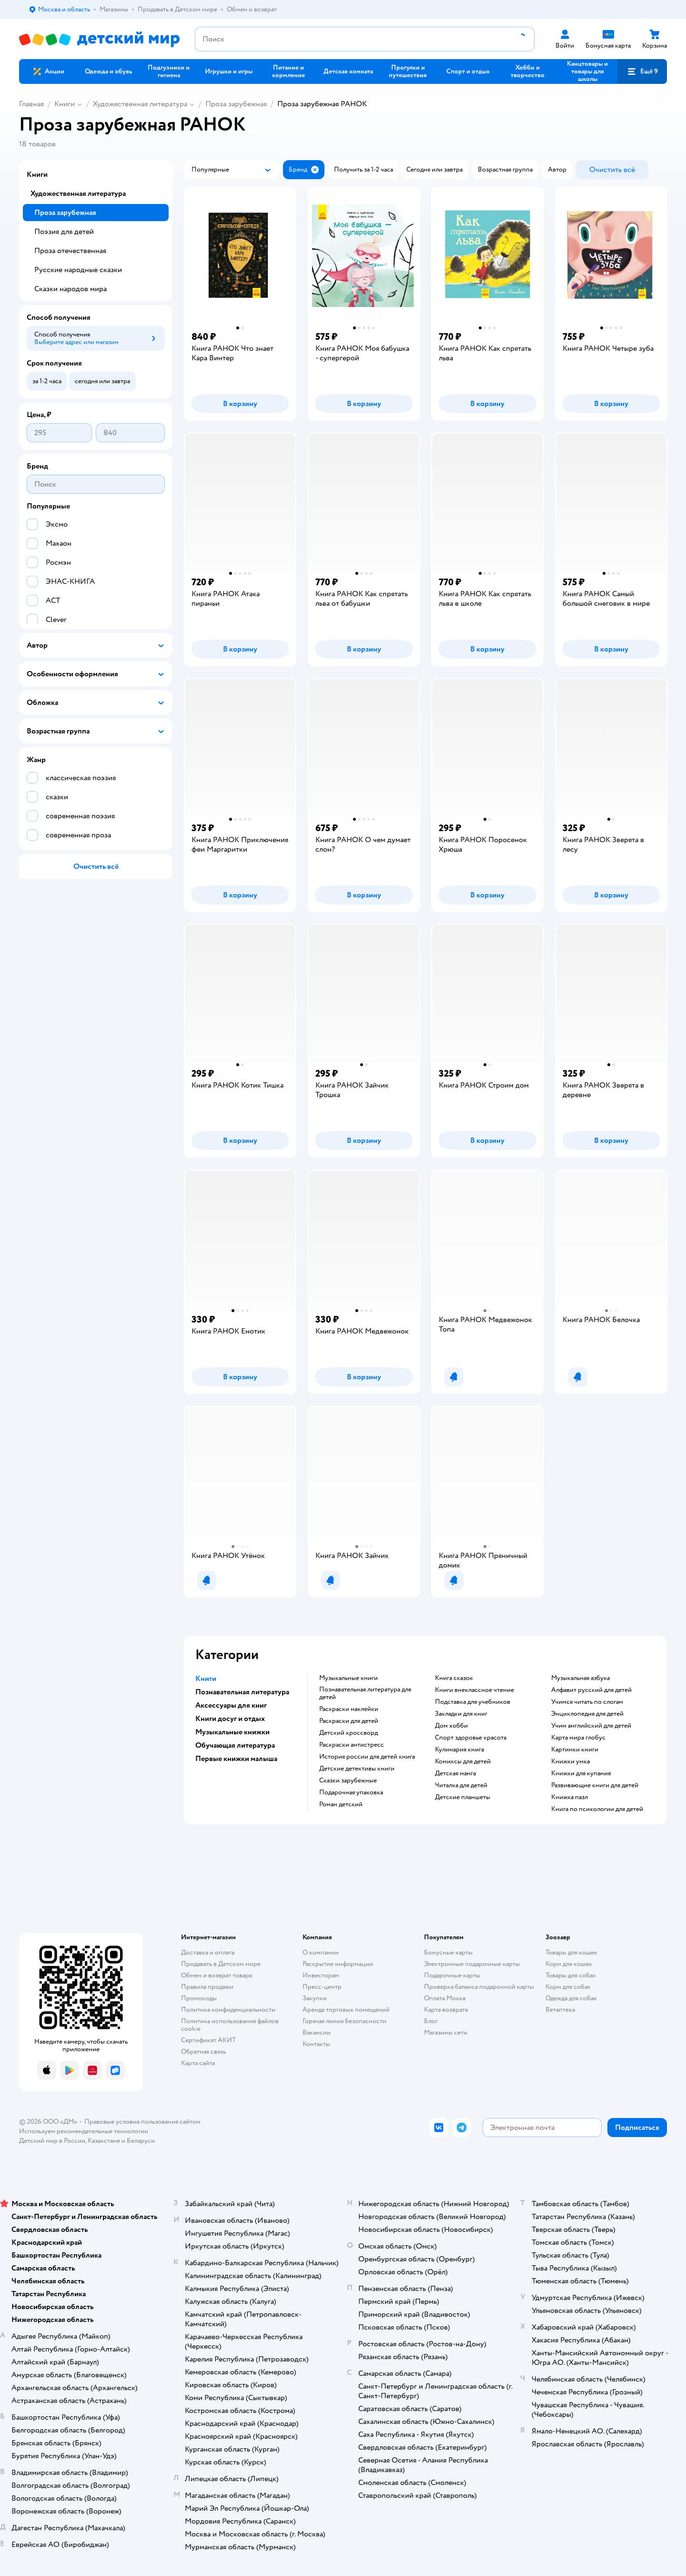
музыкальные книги (348, 1678)
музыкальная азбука (580, 1678)
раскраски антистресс (351, 1745)
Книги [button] (205, 1678)
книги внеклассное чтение (474, 1690)
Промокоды (199, 1998)
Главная (31, 104)
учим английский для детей (591, 1726)
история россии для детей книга (367, 1757)
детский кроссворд (348, 1733)
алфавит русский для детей (591, 1690)
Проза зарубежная (236, 104)
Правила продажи (207, 1987)
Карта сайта (198, 2063)
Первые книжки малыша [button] (236, 1758)
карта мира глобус (578, 1737)
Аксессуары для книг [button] (231, 1705)
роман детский (341, 1804)
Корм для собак (568, 1987)
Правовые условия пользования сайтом (142, 2122)
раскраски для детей (348, 1721)
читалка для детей (461, 1785)
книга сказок (454, 1678)
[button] (642, 71)
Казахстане (104, 2141)
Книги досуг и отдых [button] (230, 1718)
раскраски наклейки (348, 1709)
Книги (64, 104)
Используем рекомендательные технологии (83, 2131)
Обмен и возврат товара (216, 1975)
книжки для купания (581, 1773)
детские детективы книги (356, 1768)
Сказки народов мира (70, 289)
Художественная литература (140, 104)
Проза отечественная (70, 250)
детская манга (455, 1773)
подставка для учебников (472, 1702)
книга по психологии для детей (597, 1809)
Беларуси (141, 2141)
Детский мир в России (52, 2141)
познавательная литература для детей (365, 1693)
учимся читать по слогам (587, 1702)
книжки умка (570, 1761)
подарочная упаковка (351, 1792)
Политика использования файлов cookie (230, 2025)
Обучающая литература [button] (235, 1745)
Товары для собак (570, 1975)
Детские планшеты (462, 1797)
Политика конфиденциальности (228, 2010)
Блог (431, 2021)
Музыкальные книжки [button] (232, 1732)
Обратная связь (203, 2051)
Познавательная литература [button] (242, 1692)
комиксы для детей (463, 1761)
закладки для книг (461, 1714)
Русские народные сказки (78, 270)
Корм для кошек (568, 1964)
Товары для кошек (571, 1952)
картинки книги (574, 1749)
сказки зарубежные (348, 1780)
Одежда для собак (571, 1998)
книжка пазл (569, 1797)
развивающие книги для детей (594, 1785)
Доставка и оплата (207, 1952)
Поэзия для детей (64, 231)
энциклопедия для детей (587, 1714)
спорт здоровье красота (470, 1737)
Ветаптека (560, 2010)
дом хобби (451, 1726)
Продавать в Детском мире (221, 1964)
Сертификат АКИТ (208, 2040)
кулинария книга (459, 1749)
